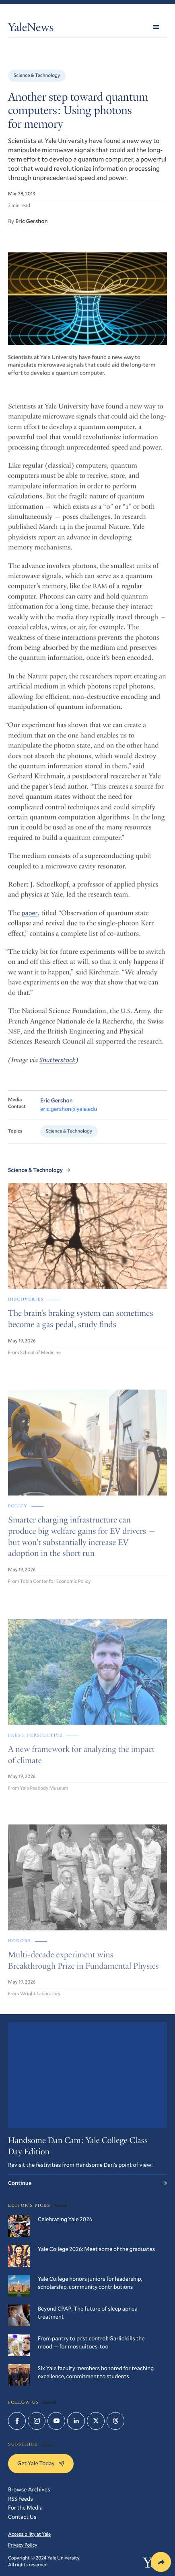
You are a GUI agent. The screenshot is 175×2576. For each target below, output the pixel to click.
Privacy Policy (22, 2545)
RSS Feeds (20, 2498)
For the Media (25, 2507)
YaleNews (31, 29)
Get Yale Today (40, 2463)
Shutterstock (57, 1066)
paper (29, 919)
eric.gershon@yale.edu (68, 1116)
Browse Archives (29, 2489)
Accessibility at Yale (29, 2534)
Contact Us (22, 2516)
